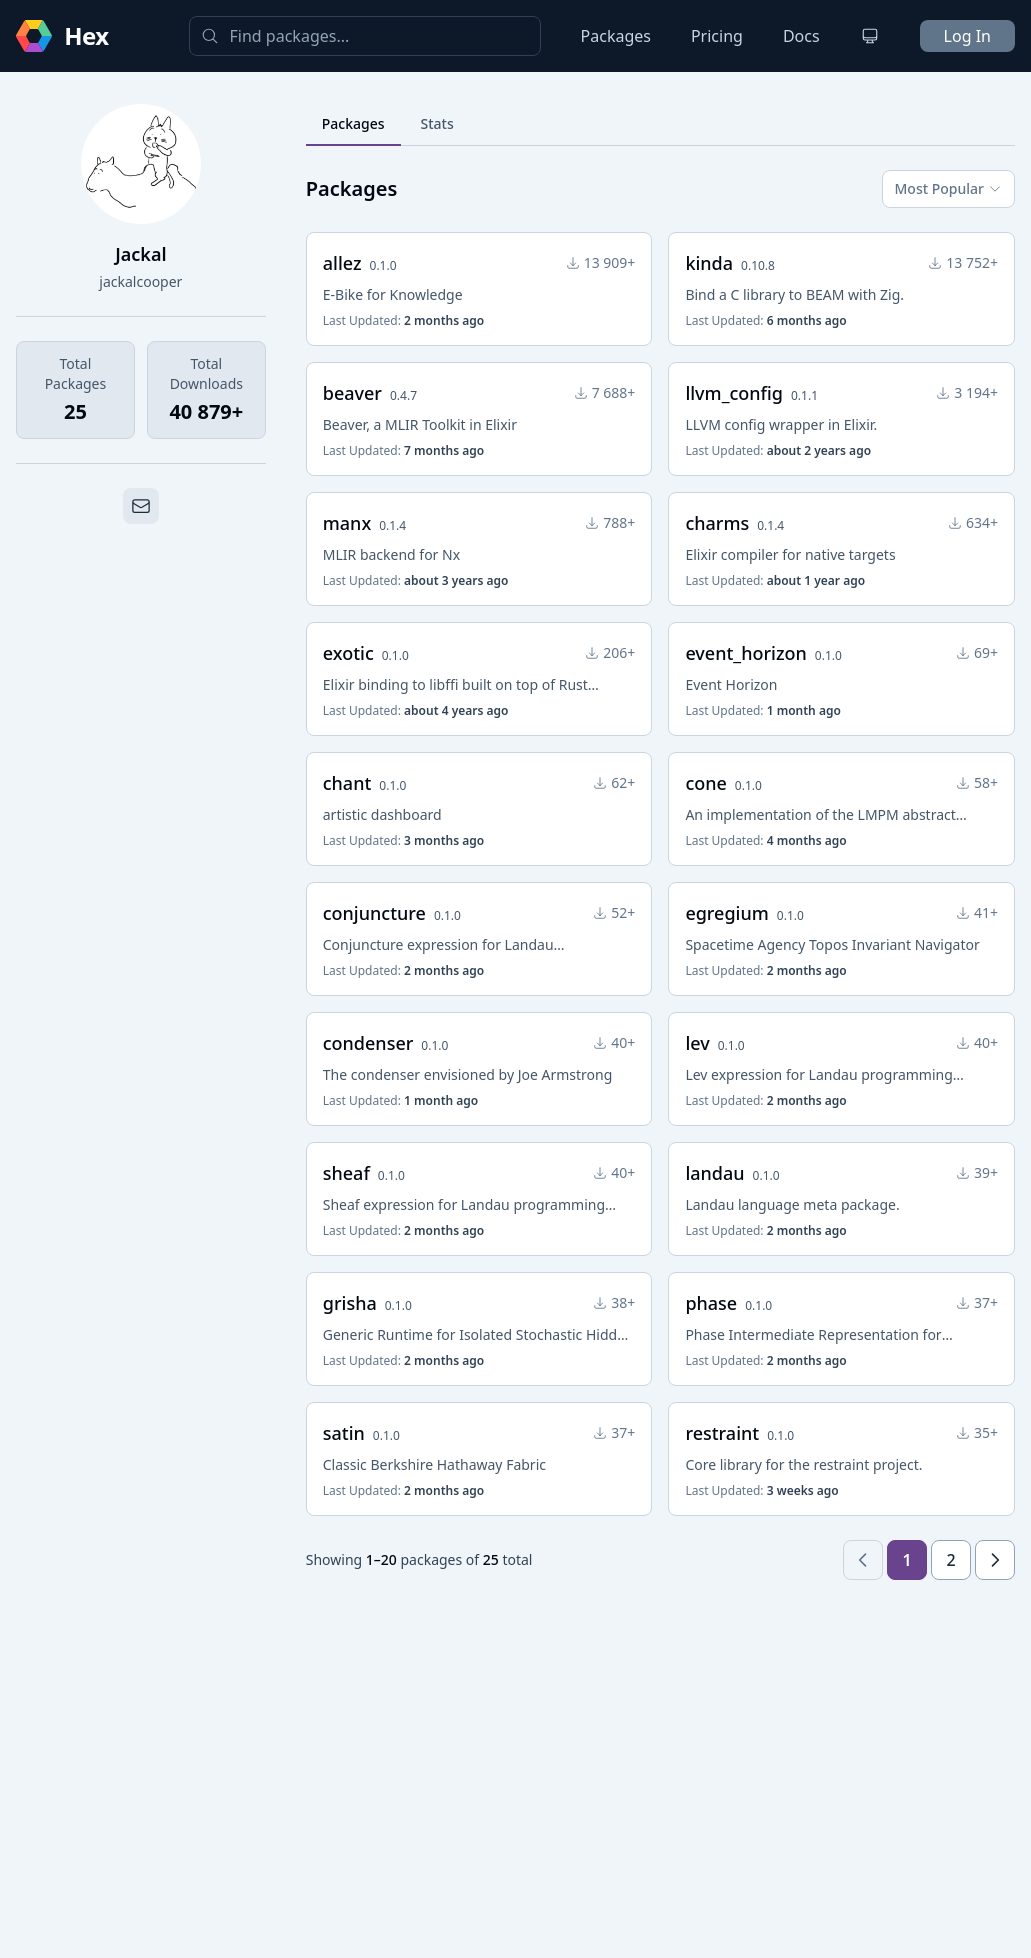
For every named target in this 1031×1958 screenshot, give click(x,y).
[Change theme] (870, 36)
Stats (437, 123)
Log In (967, 36)
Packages (616, 36)
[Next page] (995, 1560)
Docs (801, 36)
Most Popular (948, 188)
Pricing (717, 36)
